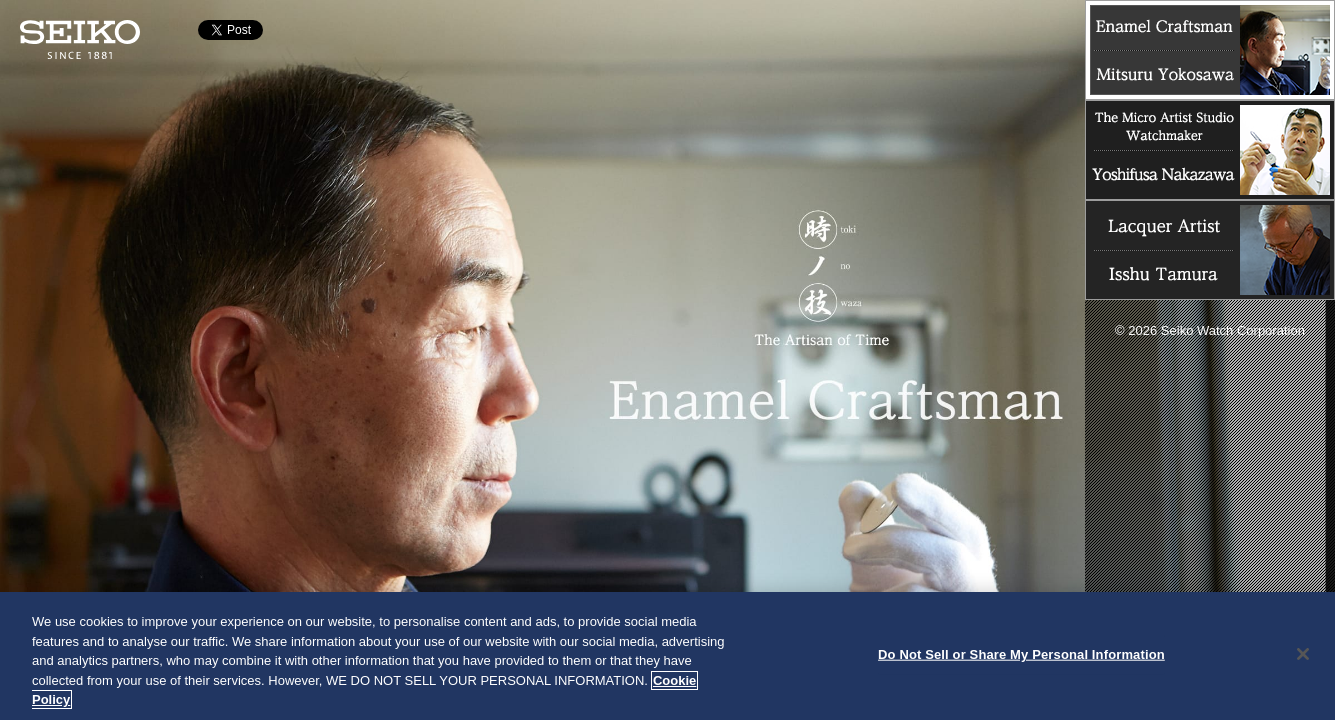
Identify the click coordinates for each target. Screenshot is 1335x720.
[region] (667, 656)
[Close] (1303, 654)
